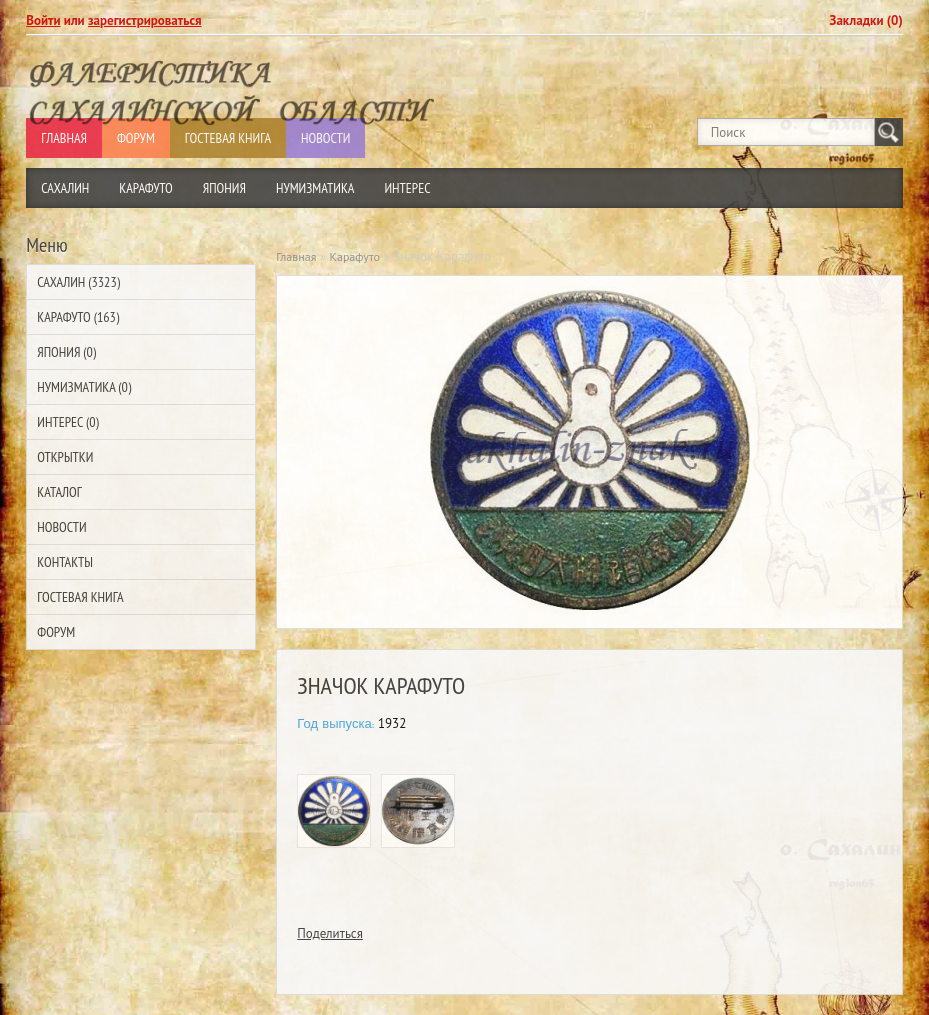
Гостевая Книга (80, 597)
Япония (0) (66, 352)
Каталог (59, 492)
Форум (56, 632)
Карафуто (146, 188)
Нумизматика (315, 188)
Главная (296, 256)
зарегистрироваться (145, 20)
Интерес (407, 188)
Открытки (65, 457)
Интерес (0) (67, 422)
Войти (43, 20)
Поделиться (330, 933)
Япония (224, 188)
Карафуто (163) (78, 317)
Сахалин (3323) (78, 282)
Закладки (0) (866, 20)
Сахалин (65, 188)
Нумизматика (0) (84, 387)
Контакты (65, 562)
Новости (61, 527)
